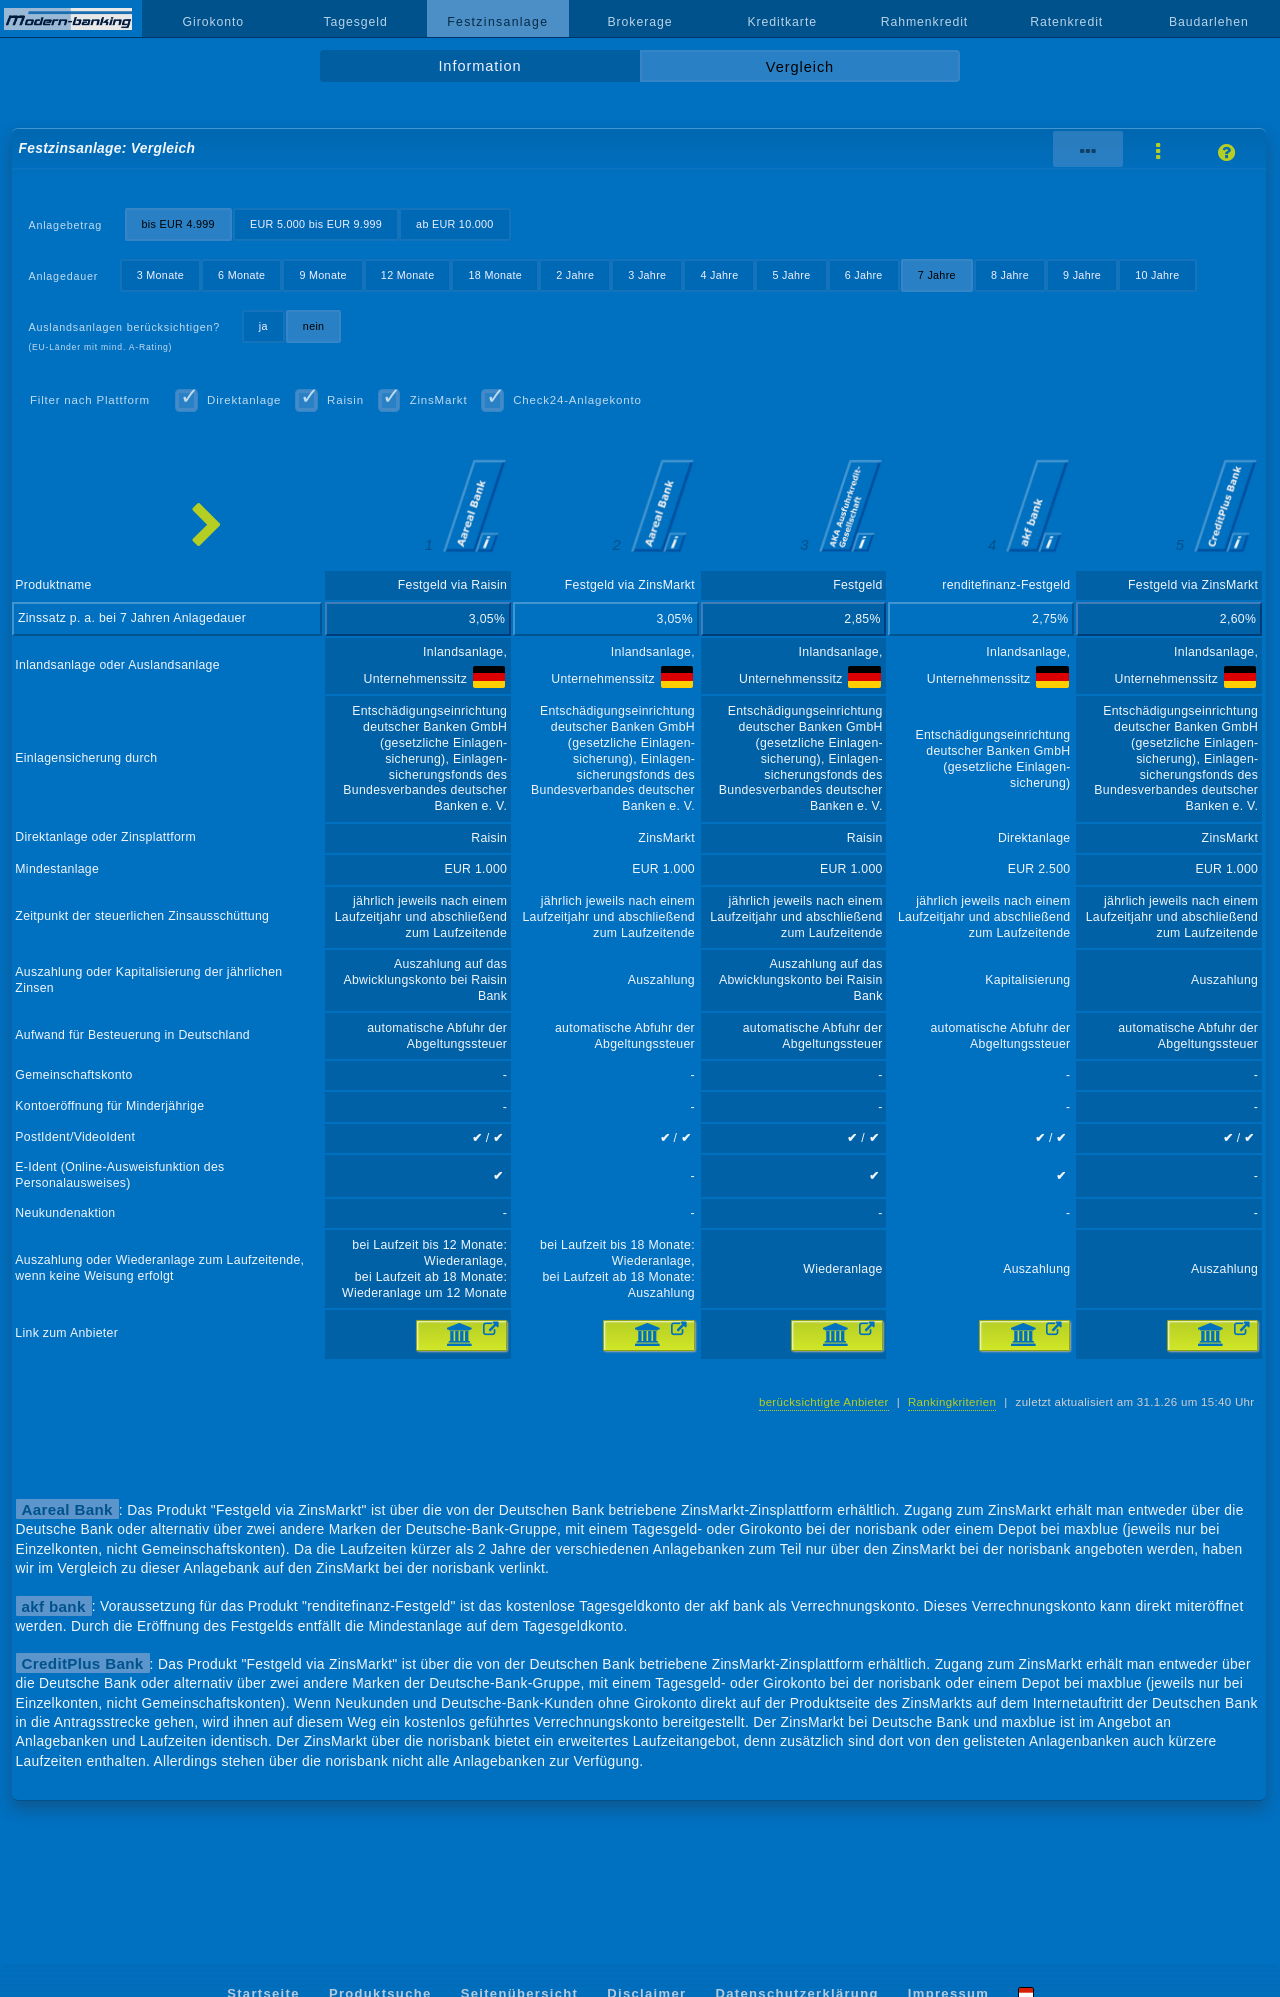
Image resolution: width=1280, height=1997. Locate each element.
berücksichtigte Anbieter (824, 1402)
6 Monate (241, 275)
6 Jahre (864, 275)
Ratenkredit (1066, 22)
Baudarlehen (1209, 22)
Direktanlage (244, 400)
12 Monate (408, 275)
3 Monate (160, 275)
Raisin (345, 400)
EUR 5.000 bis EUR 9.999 (316, 224)
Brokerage (639, 22)
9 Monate (322, 275)
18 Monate (496, 275)
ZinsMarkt (439, 400)
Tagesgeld (355, 22)
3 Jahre (647, 275)
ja (263, 326)
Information (479, 66)
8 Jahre (1010, 275)
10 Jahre (1157, 275)
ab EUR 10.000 (455, 224)
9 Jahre (1082, 275)
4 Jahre (719, 275)
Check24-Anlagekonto (577, 400)
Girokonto (214, 22)
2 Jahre (575, 275)
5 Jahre (792, 275)
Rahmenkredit (925, 22)
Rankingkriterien (952, 1402)
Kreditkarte (782, 22)
